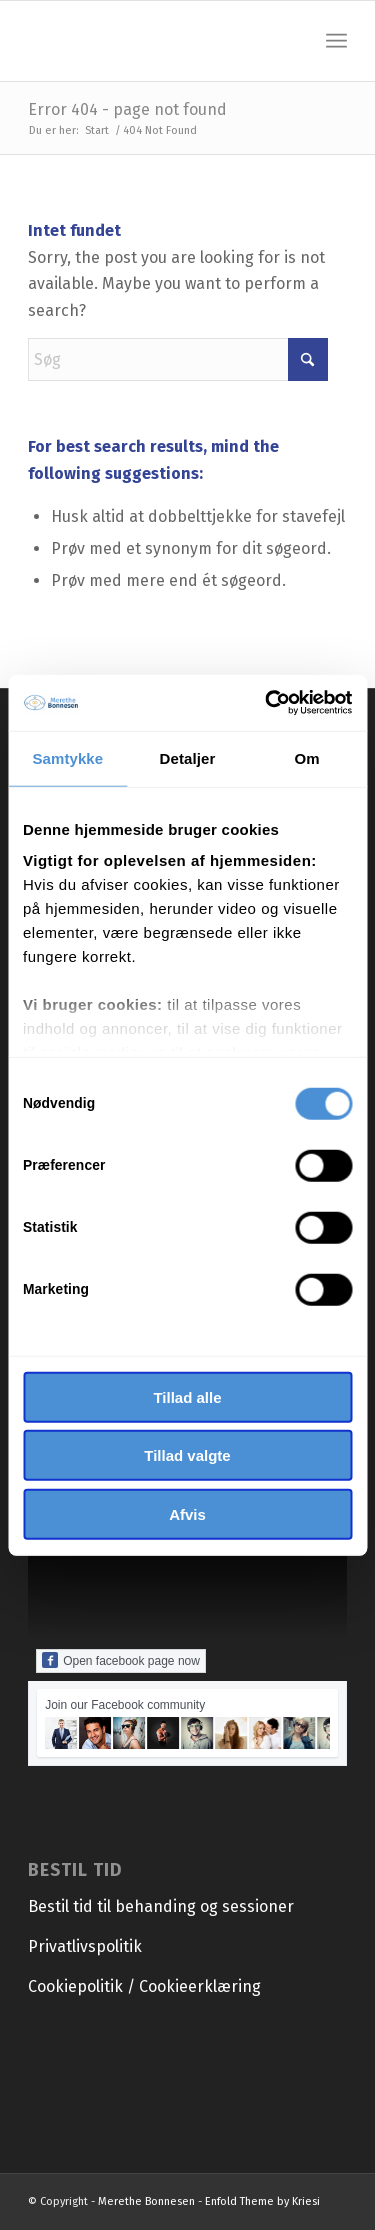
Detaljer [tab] (188, 757)
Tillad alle (187, 1396)
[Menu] (336, 41)
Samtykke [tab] (67, 757)
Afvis (187, 1513)
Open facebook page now (121, 1660)
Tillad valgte (187, 1455)
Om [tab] (307, 757)
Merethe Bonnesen (146, 2201)
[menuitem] (336, 41)
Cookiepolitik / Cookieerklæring (144, 1986)
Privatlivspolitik (85, 1946)
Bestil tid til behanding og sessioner (161, 1906)
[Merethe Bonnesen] (155, 41)
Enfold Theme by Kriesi (262, 2201)
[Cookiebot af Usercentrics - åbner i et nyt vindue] (267, 703)
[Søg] (178, 359)
